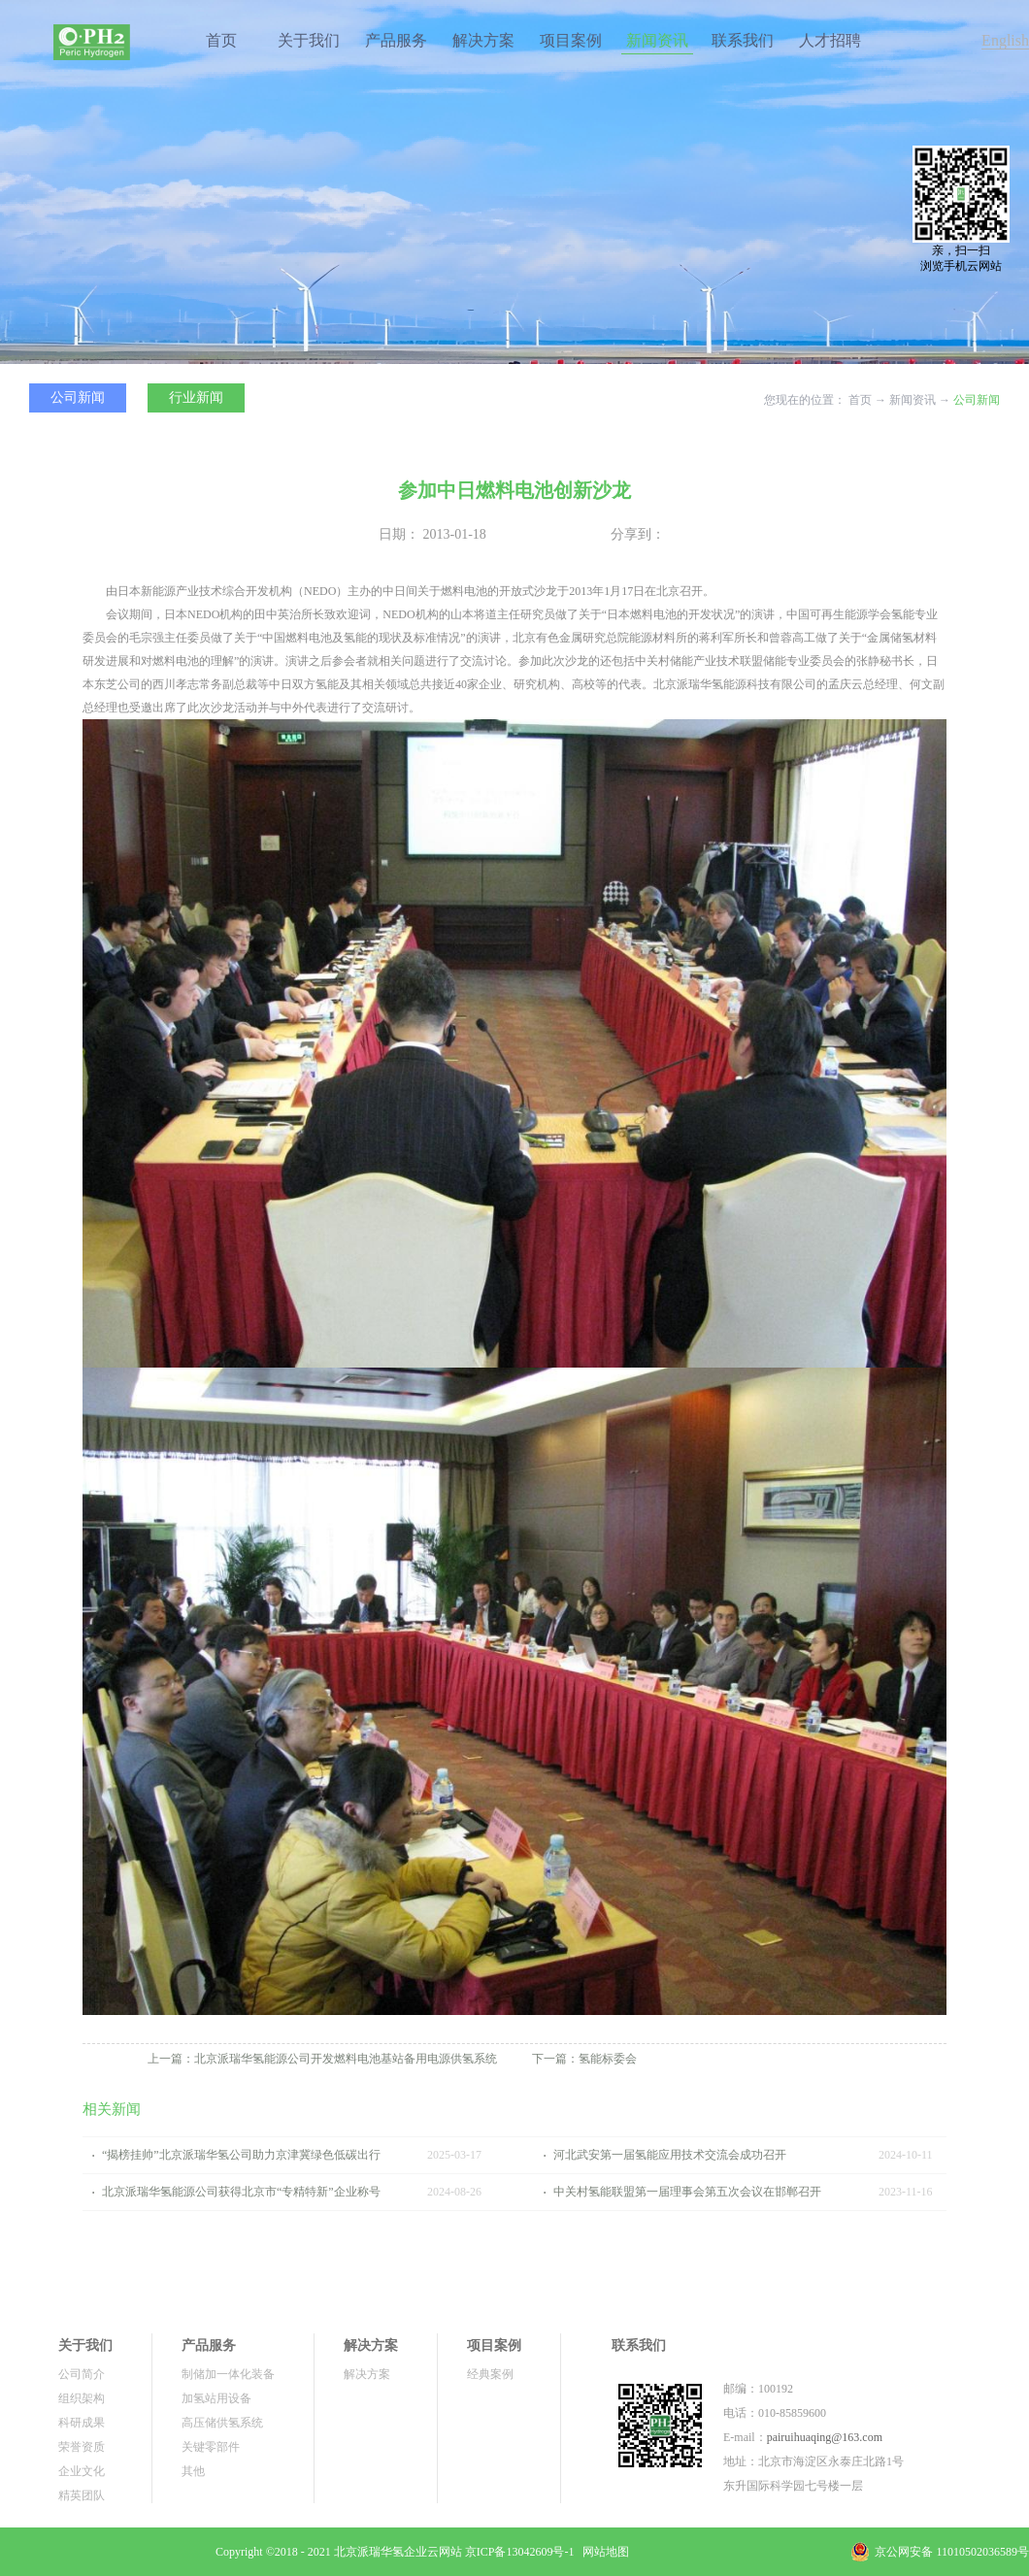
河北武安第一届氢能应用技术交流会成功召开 (669, 2155)
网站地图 (603, 2552)
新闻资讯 (912, 400)
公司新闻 (976, 400)
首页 (221, 40)
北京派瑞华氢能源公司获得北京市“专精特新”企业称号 (241, 2191)
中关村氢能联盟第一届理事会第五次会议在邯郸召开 (687, 2191)
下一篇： (584, 2058)
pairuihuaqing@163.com (824, 2437)
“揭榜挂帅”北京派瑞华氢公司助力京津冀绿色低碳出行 (241, 2155)
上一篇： (322, 2058)
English (1005, 40)
